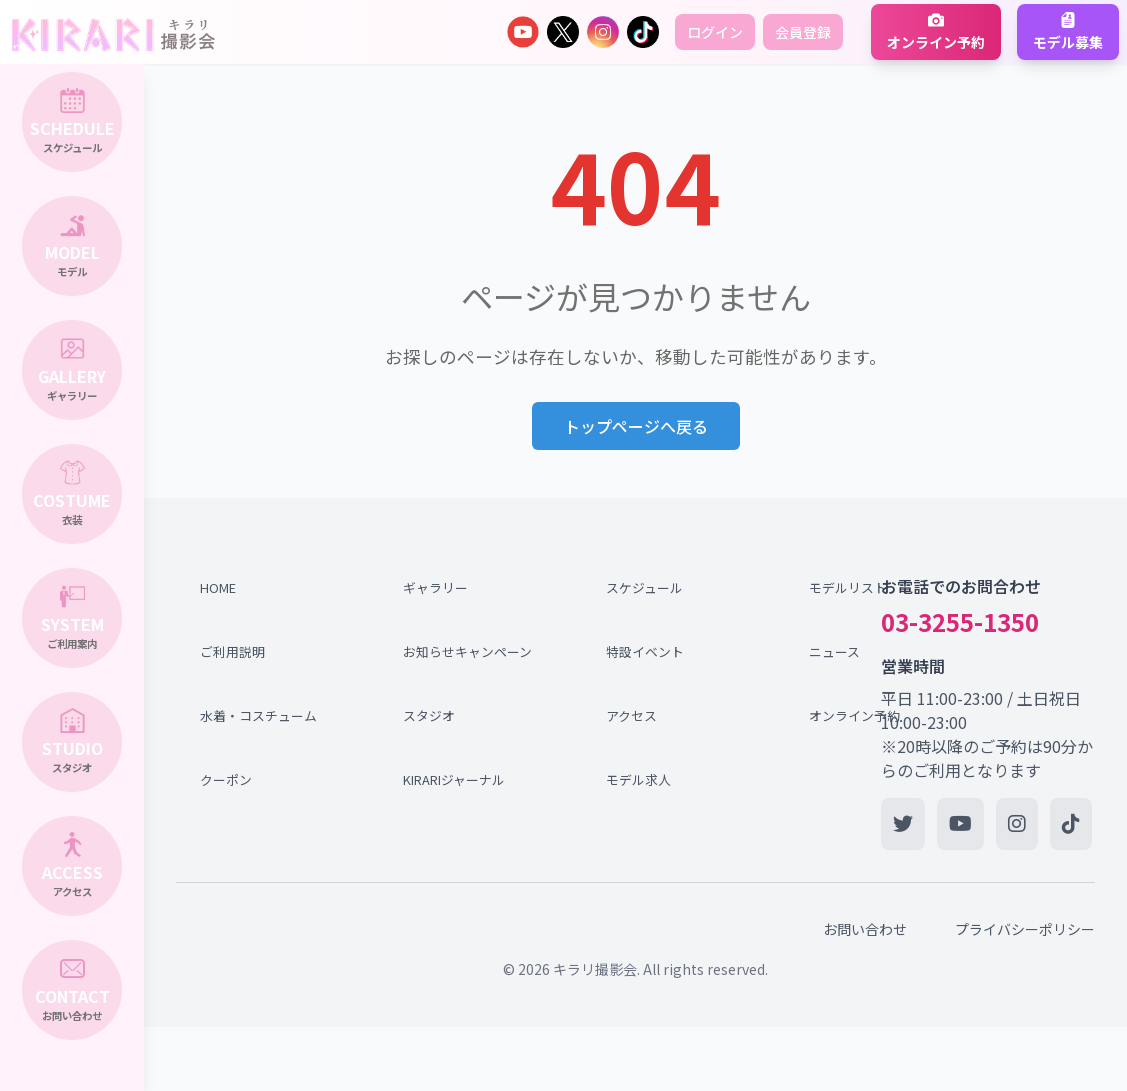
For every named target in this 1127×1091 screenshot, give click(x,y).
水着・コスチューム (258, 715)
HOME (218, 587)
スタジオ (429, 715)
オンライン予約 (854, 715)
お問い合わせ (865, 929)
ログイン (715, 32)
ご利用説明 (232, 651)
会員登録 (803, 32)
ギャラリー (435, 587)
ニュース (834, 651)
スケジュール (644, 587)
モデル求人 (638, 779)
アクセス (631, 715)
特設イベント (645, 651)
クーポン (226, 779)
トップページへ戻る (636, 426)
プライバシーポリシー (1025, 929)
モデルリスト (848, 587)
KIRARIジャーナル (454, 779)
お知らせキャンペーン (463, 651)
